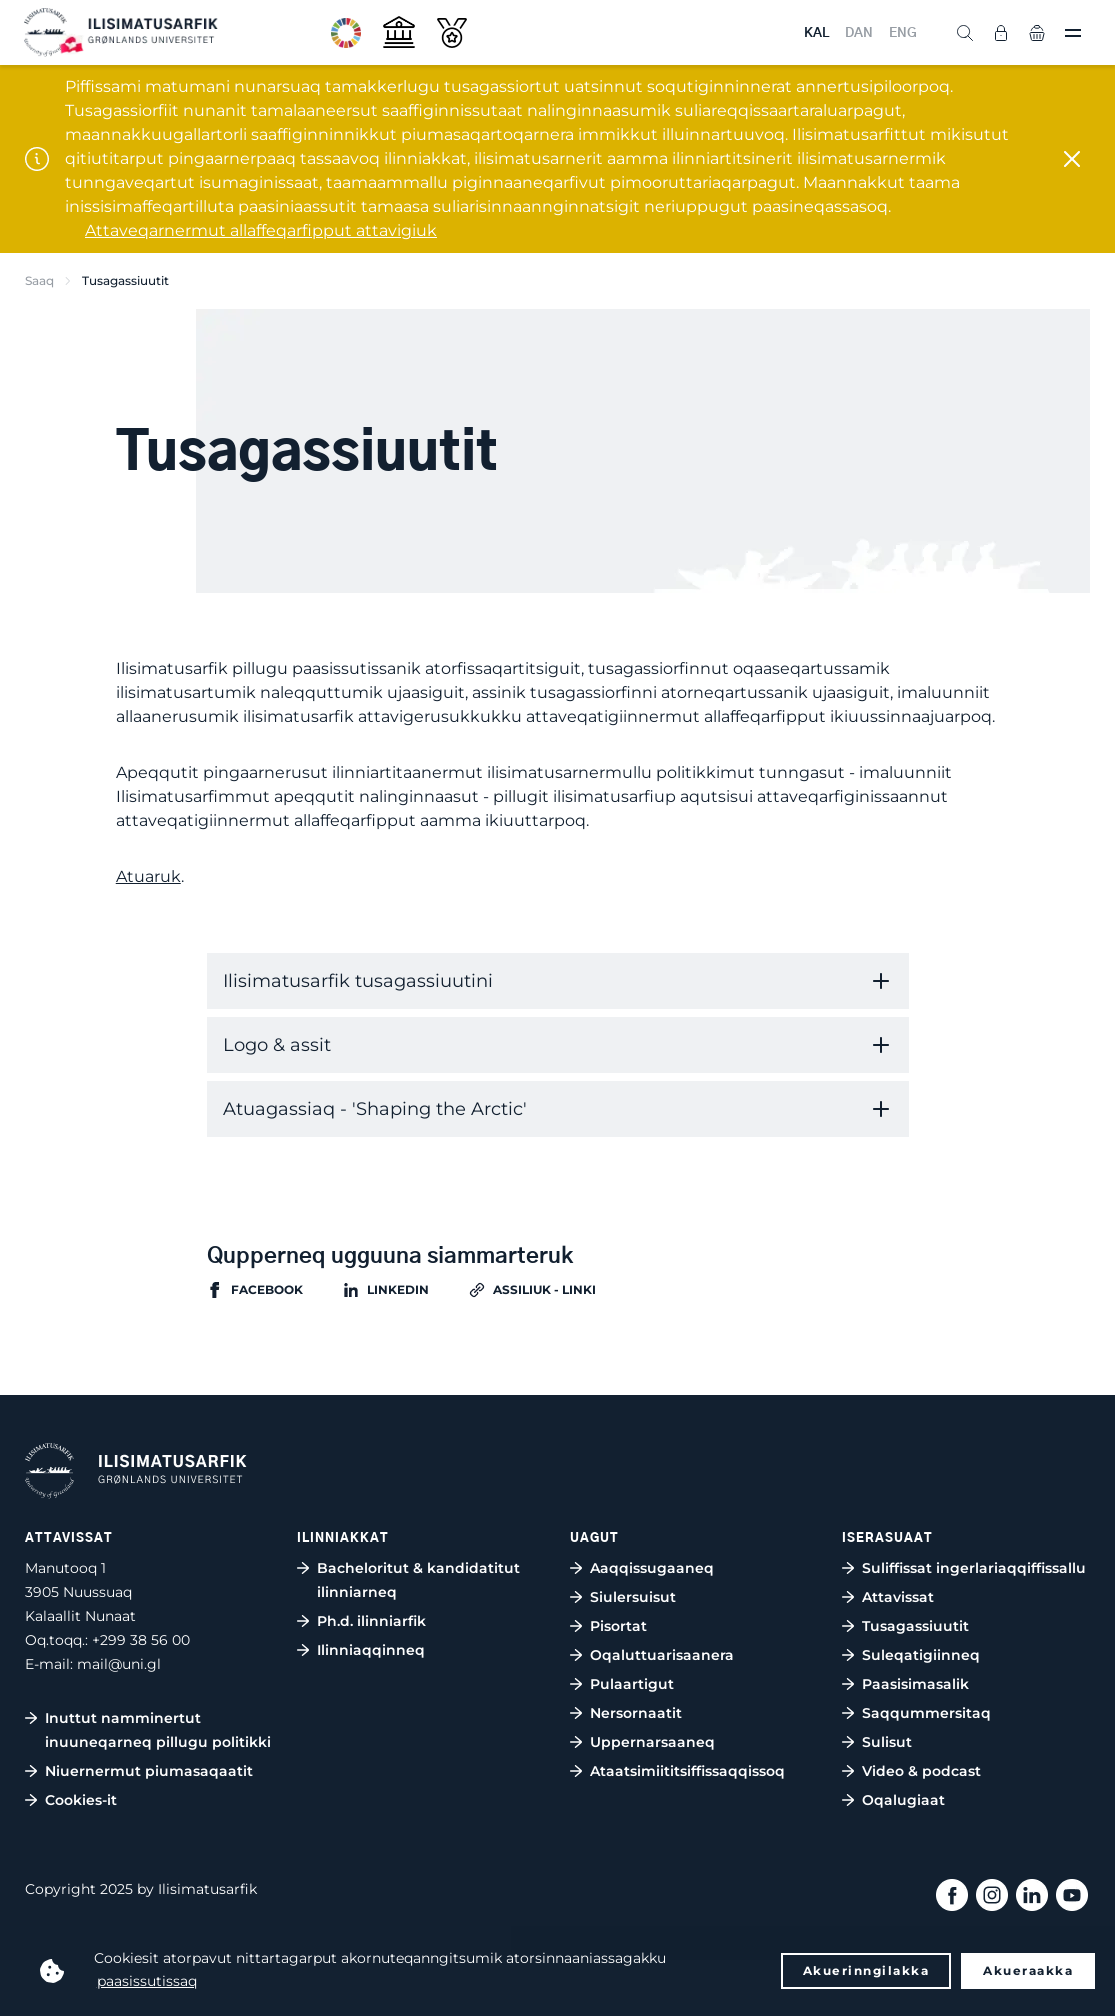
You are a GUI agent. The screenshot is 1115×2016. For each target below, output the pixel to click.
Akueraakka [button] (1028, 1970)
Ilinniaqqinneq (371, 1650)
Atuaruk (148, 876)
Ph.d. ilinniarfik (371, 1621)
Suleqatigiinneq (921, 1655)
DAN (859, 33)
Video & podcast (921, 1771)
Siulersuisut (633, 1597)
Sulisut (887, 1742)
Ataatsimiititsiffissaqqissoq (687, 1771)
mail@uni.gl (119, 1664)
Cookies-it (81, 1800)
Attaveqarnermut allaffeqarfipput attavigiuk (261, 230)
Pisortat (618, 1626)
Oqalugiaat (903, 1800)
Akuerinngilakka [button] (866, 1970)
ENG (903, 33)
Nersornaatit (636, 1713)
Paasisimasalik (915, 1684)
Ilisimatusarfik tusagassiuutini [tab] (358, 981)
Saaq (39, 280)
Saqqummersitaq (926, 1713)
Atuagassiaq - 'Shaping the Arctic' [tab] (375, 1109)
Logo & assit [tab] (277, 1045)
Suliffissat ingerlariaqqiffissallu (974, 1568)
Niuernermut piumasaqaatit (149, 1771)
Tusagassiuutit (915, 1626)
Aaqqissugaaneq (652, 1568)
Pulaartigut (632, 1684)
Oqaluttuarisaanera (662, 1655)
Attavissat (898, 1597)
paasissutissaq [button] (147, 1981)
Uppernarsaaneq (652, 1742)
